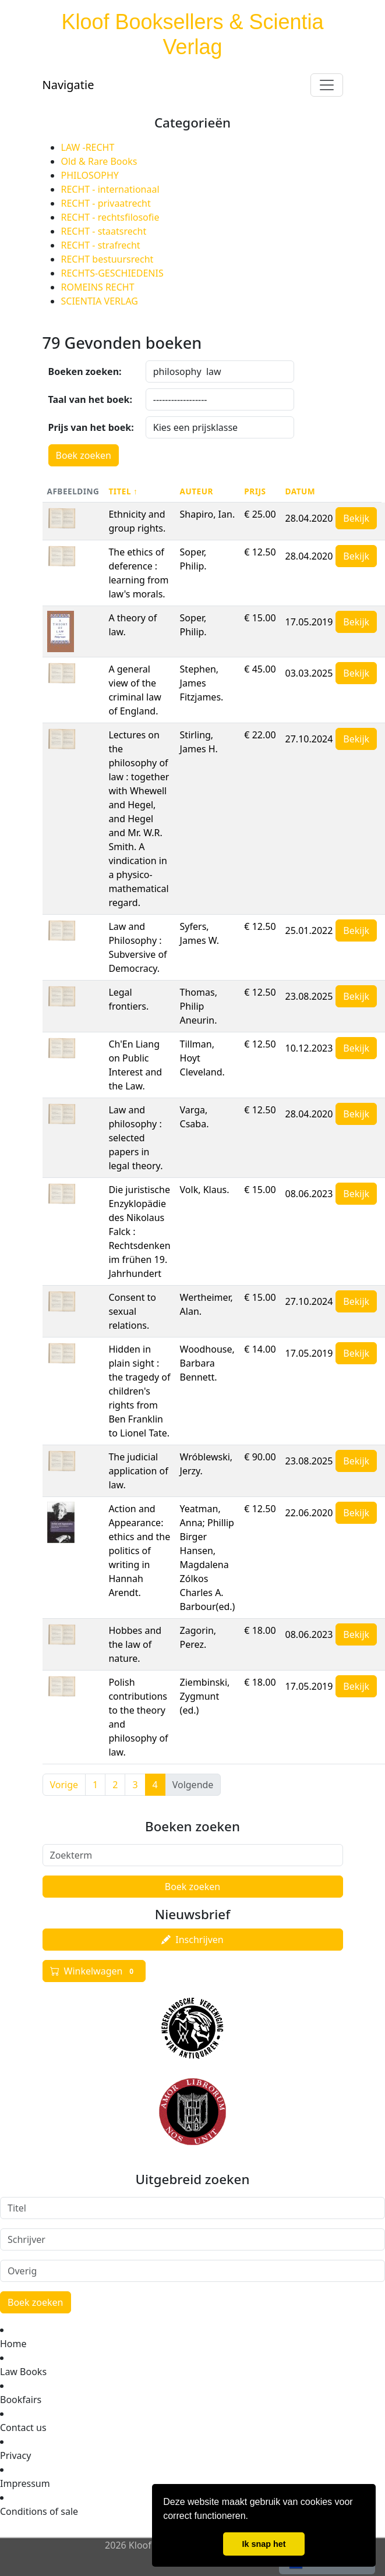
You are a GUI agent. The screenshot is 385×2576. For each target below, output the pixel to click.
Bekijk (356, 518)
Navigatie (68, 85)
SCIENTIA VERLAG (99, 301)
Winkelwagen (94, 1971)
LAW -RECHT (88, 147)
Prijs (255, 491)
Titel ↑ (122, 491)
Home (13, 2343)
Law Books (23, 2371)
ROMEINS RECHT (98, 287)
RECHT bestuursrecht (107, 259)
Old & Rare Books (99, 161)
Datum (300, 491)
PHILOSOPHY (90, 175)
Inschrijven (192, 1939)
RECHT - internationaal (110, 189)
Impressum (25, 2483)
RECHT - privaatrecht (106, 203)
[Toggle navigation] (326, 85)
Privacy (15, 2455)
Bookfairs (20, 2399)
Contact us (23, 2427)
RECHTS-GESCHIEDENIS (112, 273)
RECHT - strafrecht (100, 245)
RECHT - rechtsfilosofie (110, 217)
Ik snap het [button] (263, 2544)
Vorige (64, 1784)
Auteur (196, 491)
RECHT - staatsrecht (104, 231)
